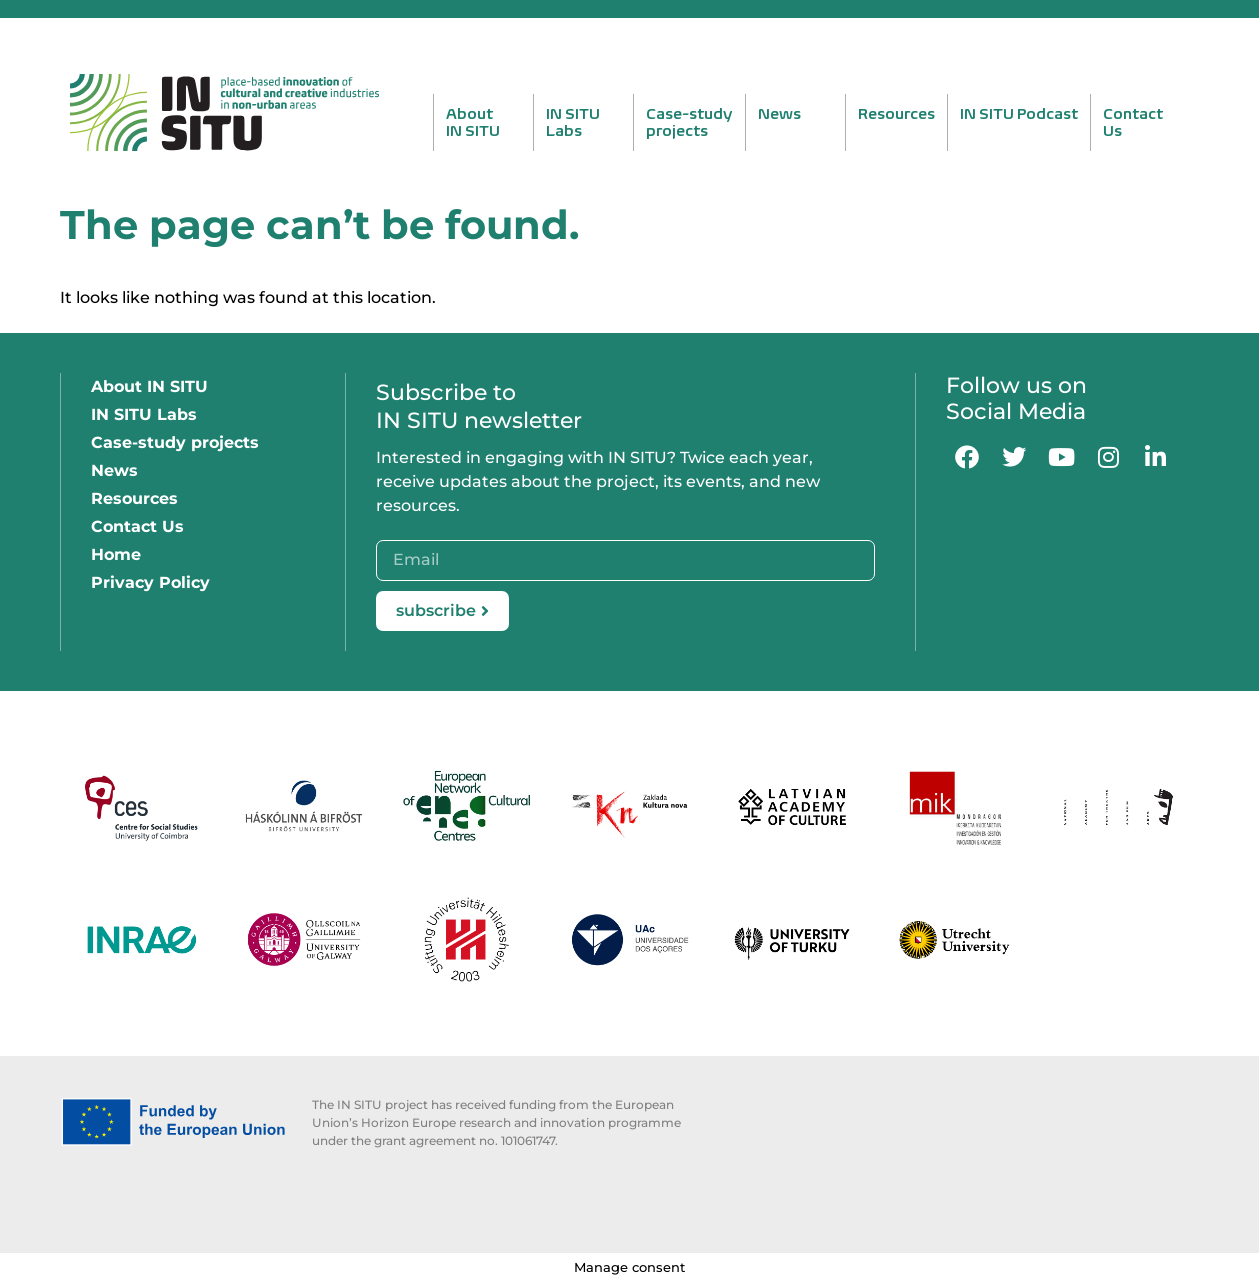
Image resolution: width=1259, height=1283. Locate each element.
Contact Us (137, 526)
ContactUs (1133, 122)
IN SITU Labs (144, 414)
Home (116, 554)
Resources (896, 113)
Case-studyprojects (689, 122)
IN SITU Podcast (1019, 113)
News (779, 113)
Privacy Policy (150, 582)
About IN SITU (149, 386)
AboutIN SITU (473, 122)
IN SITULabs (573, 122)
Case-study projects (175, 442)
